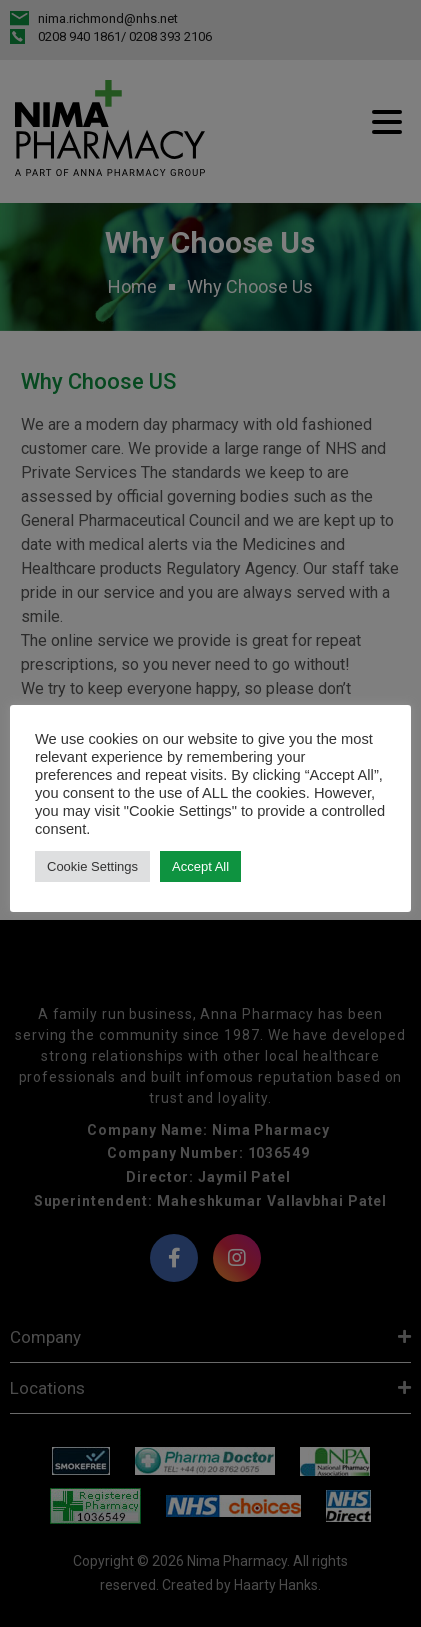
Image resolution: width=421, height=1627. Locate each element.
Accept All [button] (200, 866)
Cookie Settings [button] (92, 866)
